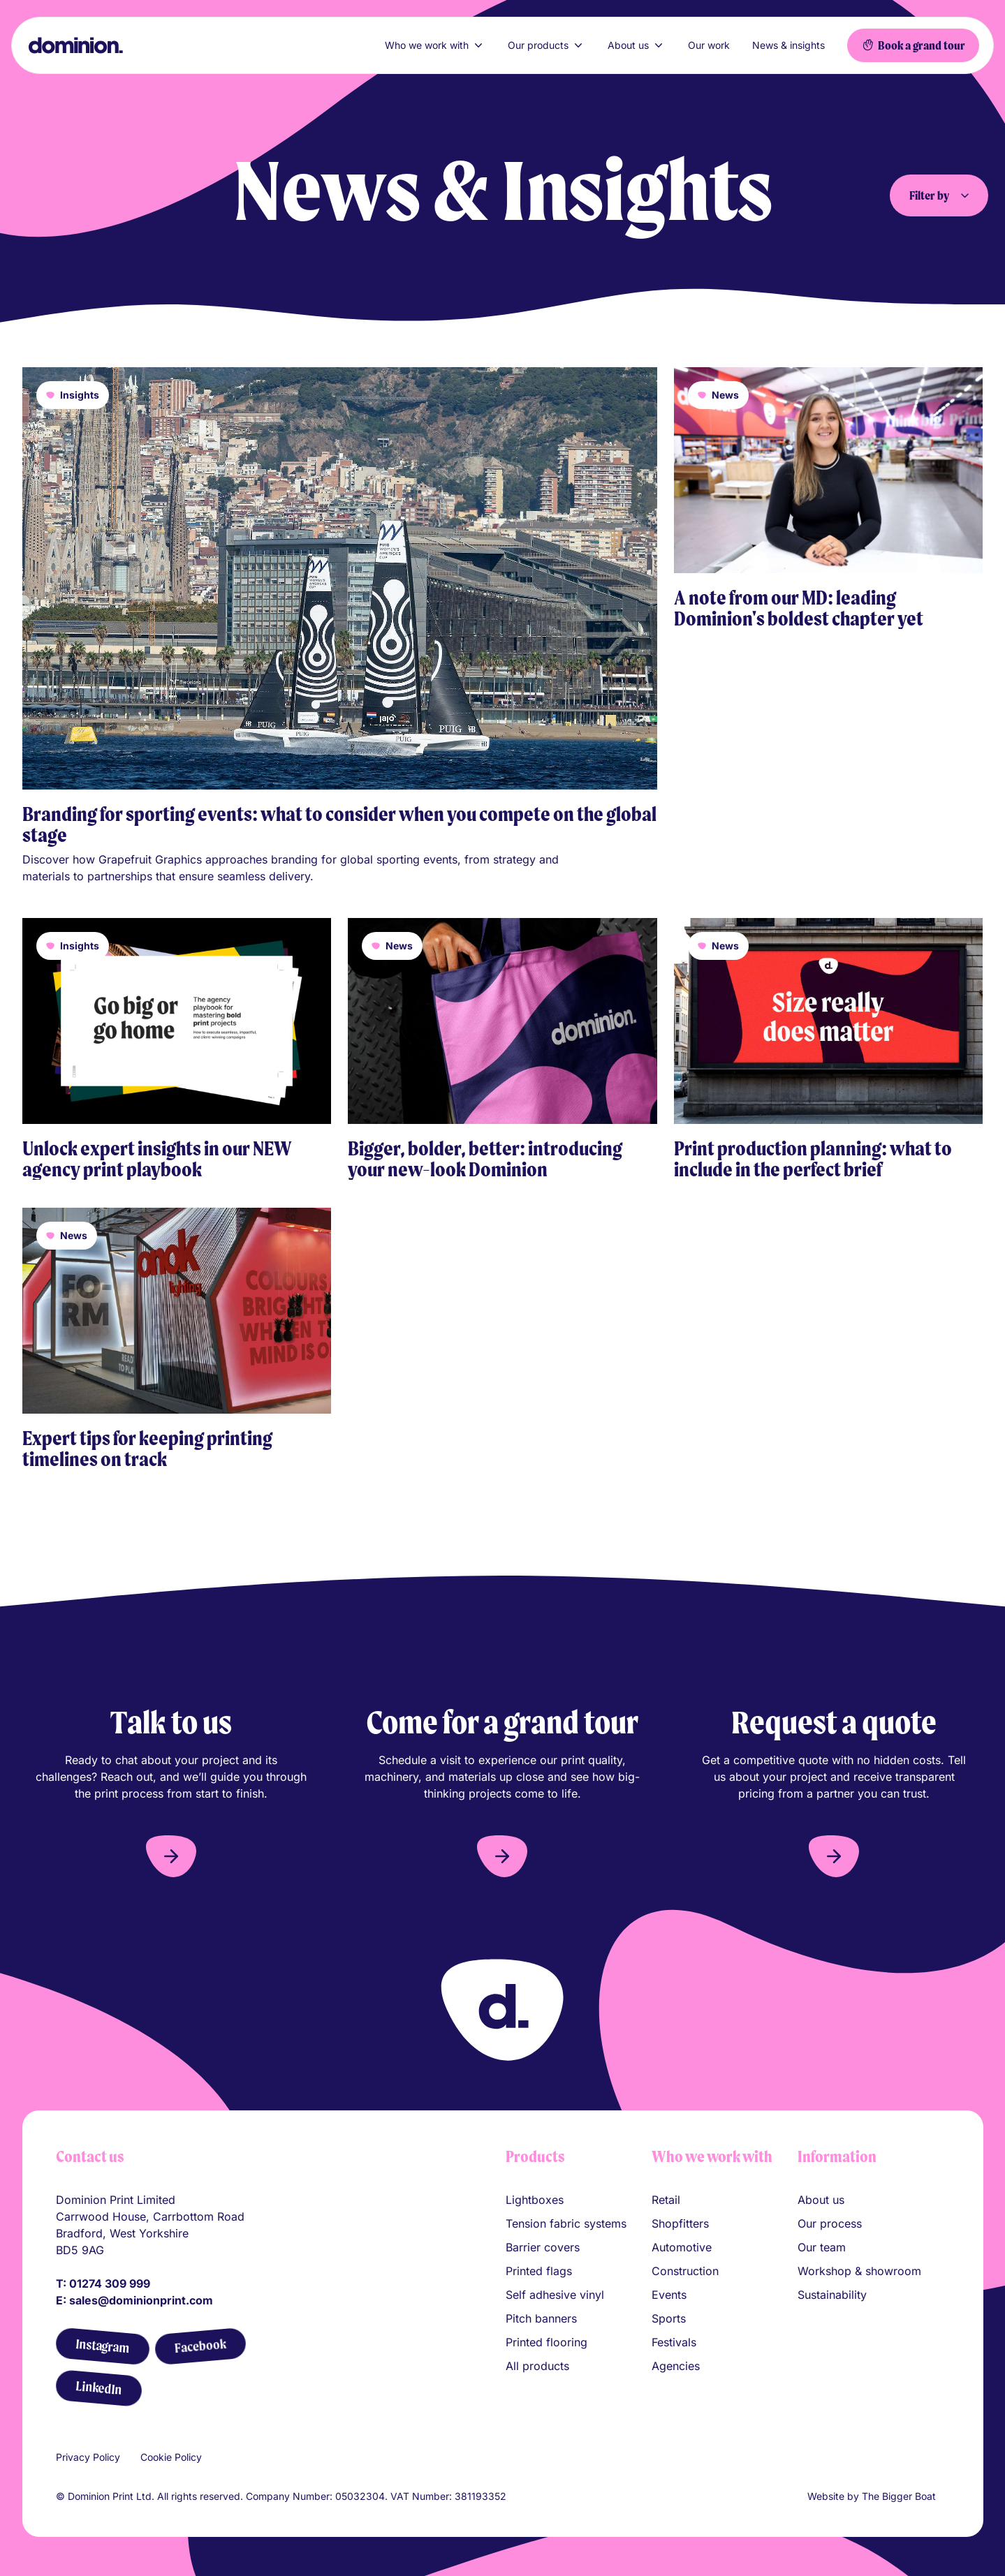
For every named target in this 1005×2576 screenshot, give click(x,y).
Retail (666, 2200)
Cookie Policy (171, 2457)
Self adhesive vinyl (555, 2295)
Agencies (676, 2366)
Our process (830, 2223)
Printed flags (539, 2271)
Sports (669, 2318)
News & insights (788, 45)
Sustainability (832, 2295)
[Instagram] (102, 2347)
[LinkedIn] (98, 2388)
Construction (685, 2271)
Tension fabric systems (566, 2223)
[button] (171, 1856)
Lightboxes (535, 2200)
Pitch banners (541, 2318)
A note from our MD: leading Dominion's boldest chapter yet (798, 608)
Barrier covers (543, 2247)
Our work (709, 45)
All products (537, 2366)
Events (669, 2295)
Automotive (682, 2247)
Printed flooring (546, 2342)
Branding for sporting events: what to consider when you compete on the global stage (339, 824)
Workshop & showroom (859, 2271)
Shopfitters (680, 2223)
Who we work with (435, 45)
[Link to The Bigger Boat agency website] (944, 2496)
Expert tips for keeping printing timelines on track (147, 1449)
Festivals (674, 2342)
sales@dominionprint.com (141, 2300)
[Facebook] (200, 2346)
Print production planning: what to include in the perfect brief (813, 1159)
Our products (546, 45)
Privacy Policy (88, 2457)
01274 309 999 (109, 2283)
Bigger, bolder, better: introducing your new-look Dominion (485, 1159)
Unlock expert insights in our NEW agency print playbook (157, 1159)
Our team (822, 2247)
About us (637, 45)
